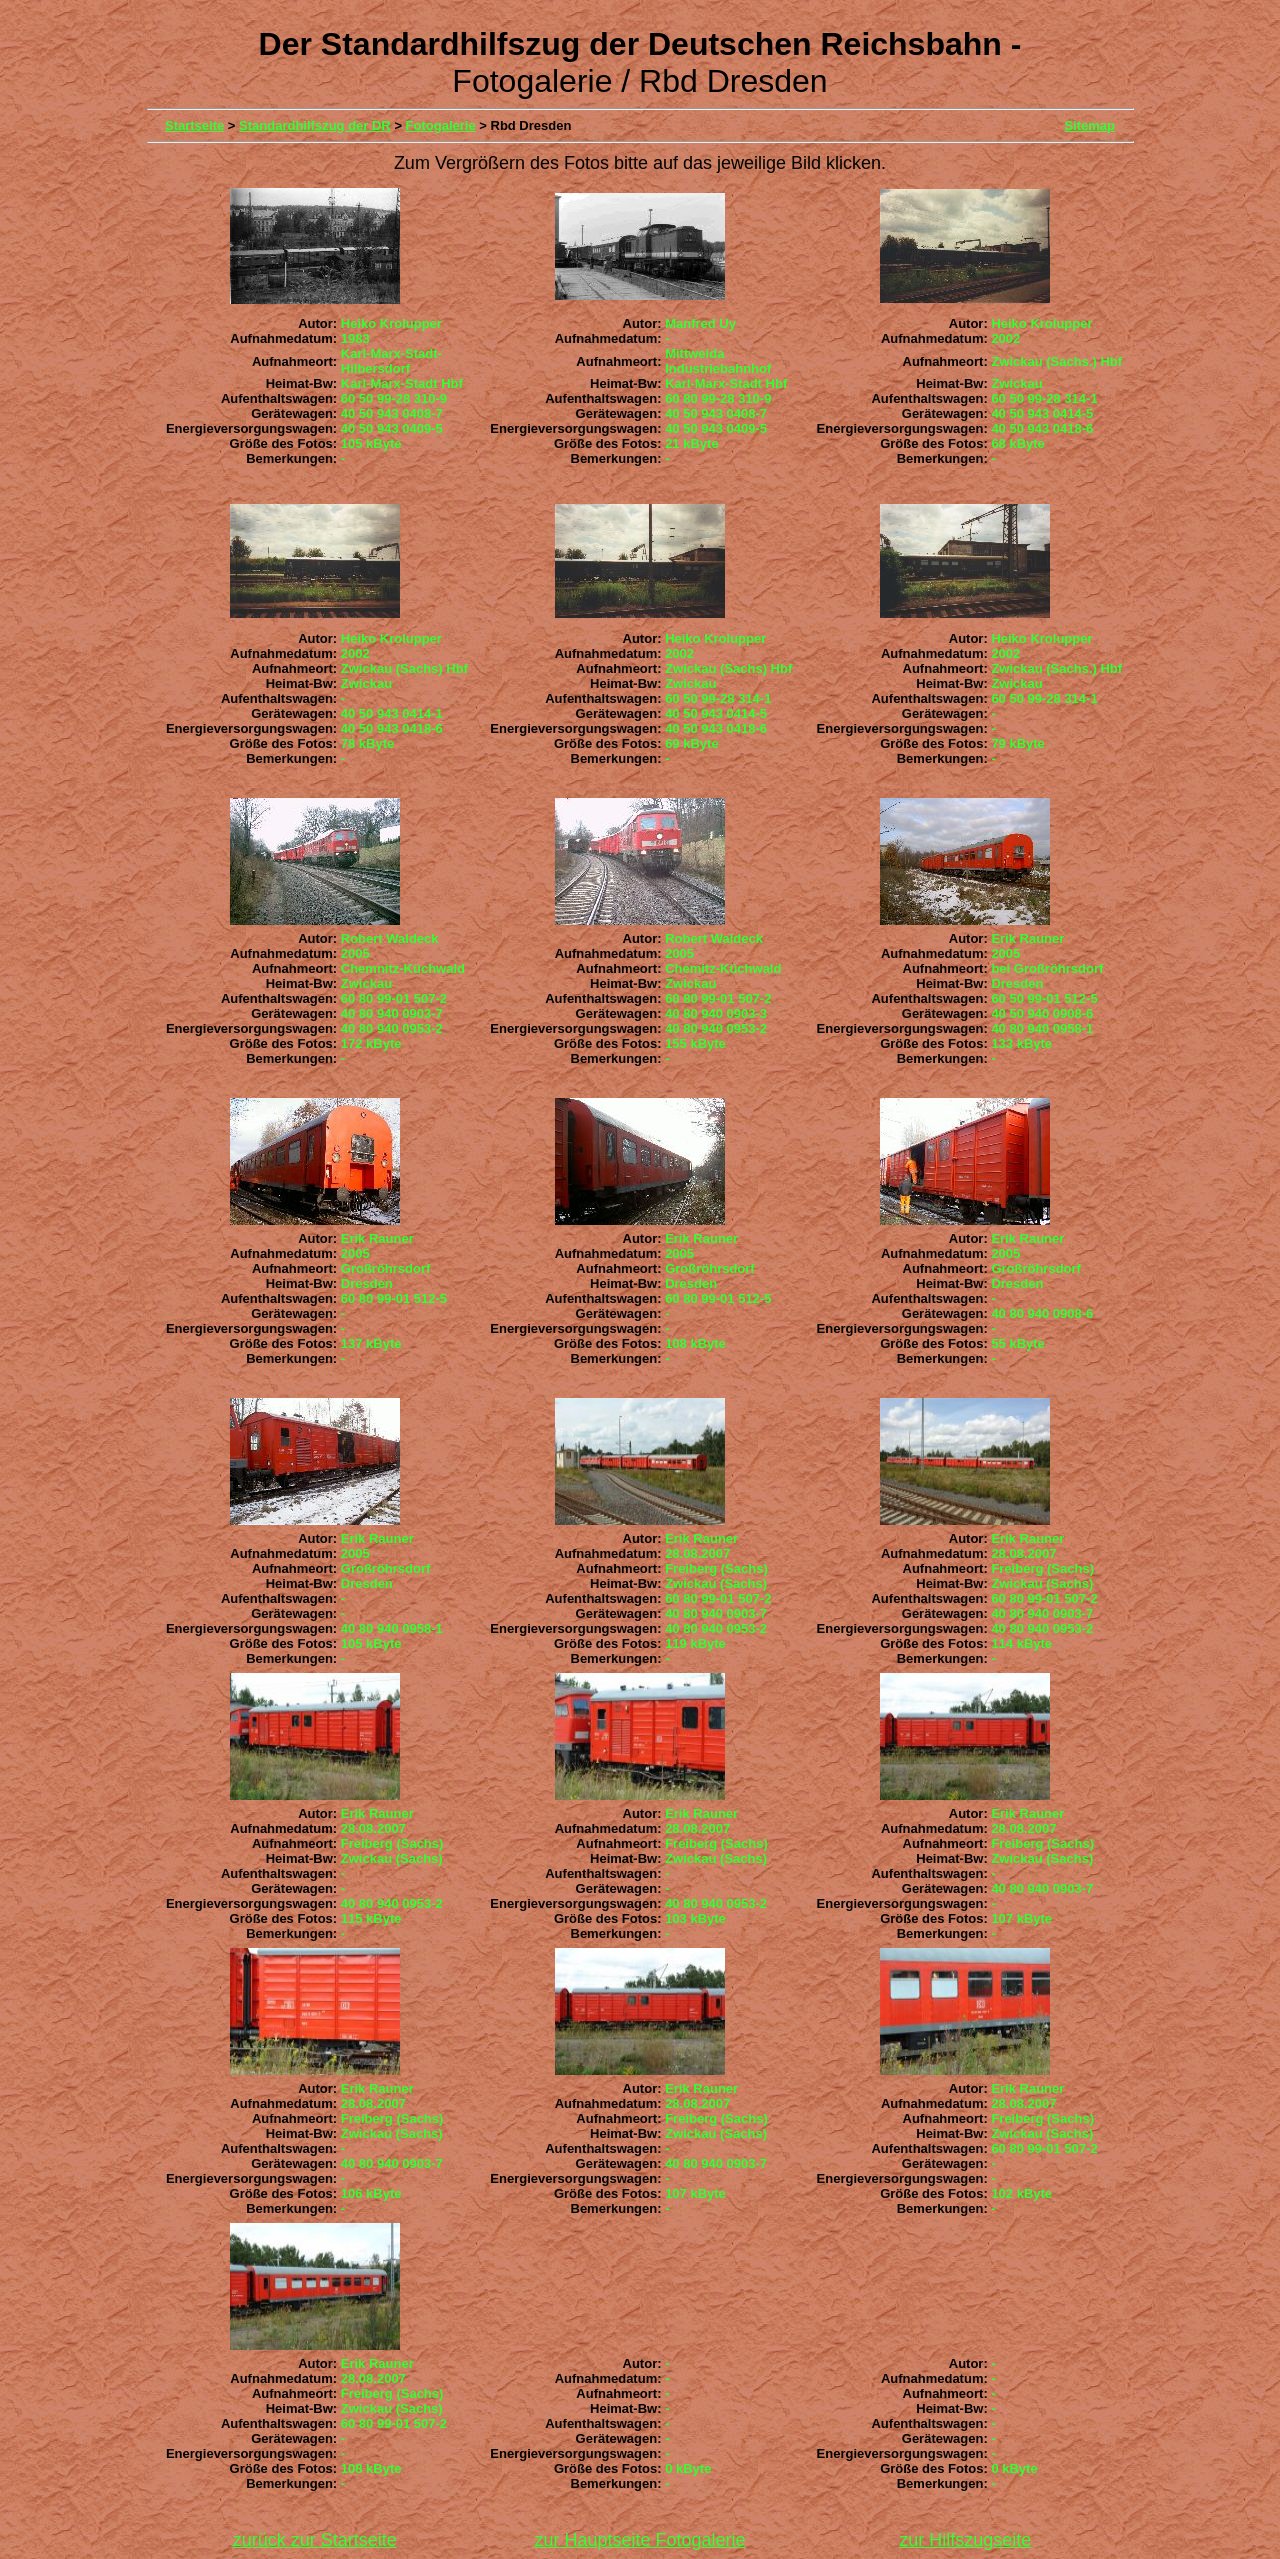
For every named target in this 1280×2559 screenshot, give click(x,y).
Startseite (194, 125)
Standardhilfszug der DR (315, 125)
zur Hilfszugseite (965, 2540)
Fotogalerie (441, 125)
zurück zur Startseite (315, 2540)
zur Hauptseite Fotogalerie (639, 2540)
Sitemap (1089, 125)
